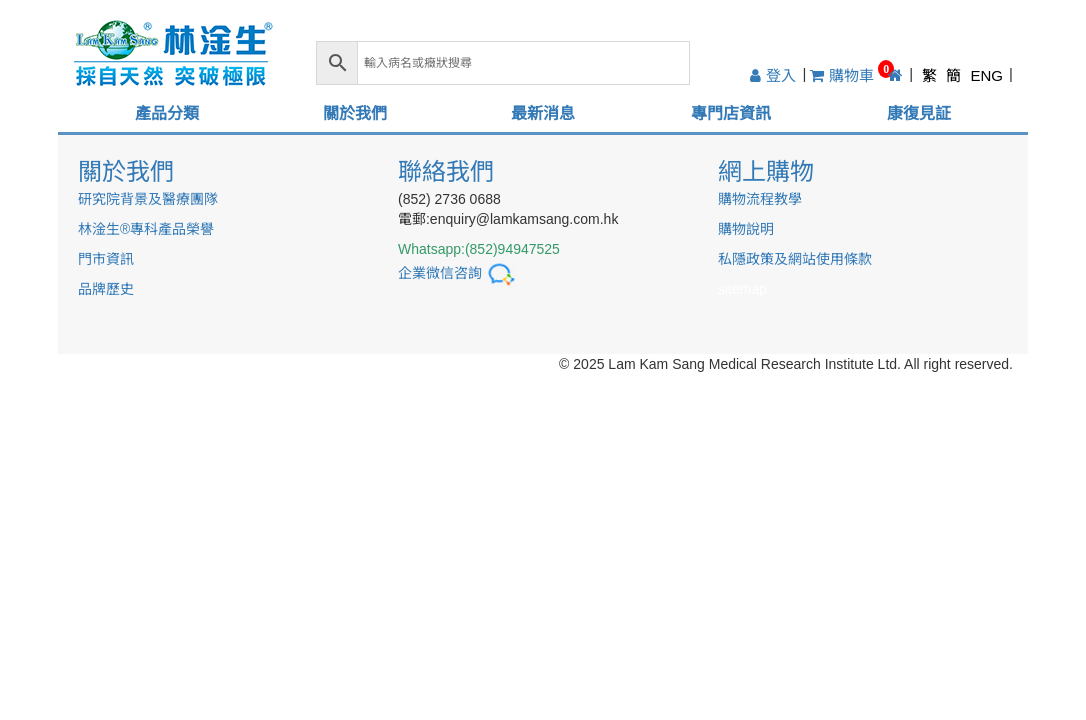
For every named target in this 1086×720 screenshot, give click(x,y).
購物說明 (746, 229)
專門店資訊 (731, 113)
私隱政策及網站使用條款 (795, 259)
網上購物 (766, 171)
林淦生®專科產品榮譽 (146, 229)
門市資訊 (106, 259)
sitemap (742, 289)
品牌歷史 (106, 289)
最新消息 (543, 113)
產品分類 (167, 113)
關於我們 (355, 113)
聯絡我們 (446, 171)
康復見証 (919, 113)
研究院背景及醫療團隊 (148, 199)
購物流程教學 (760, 199)
